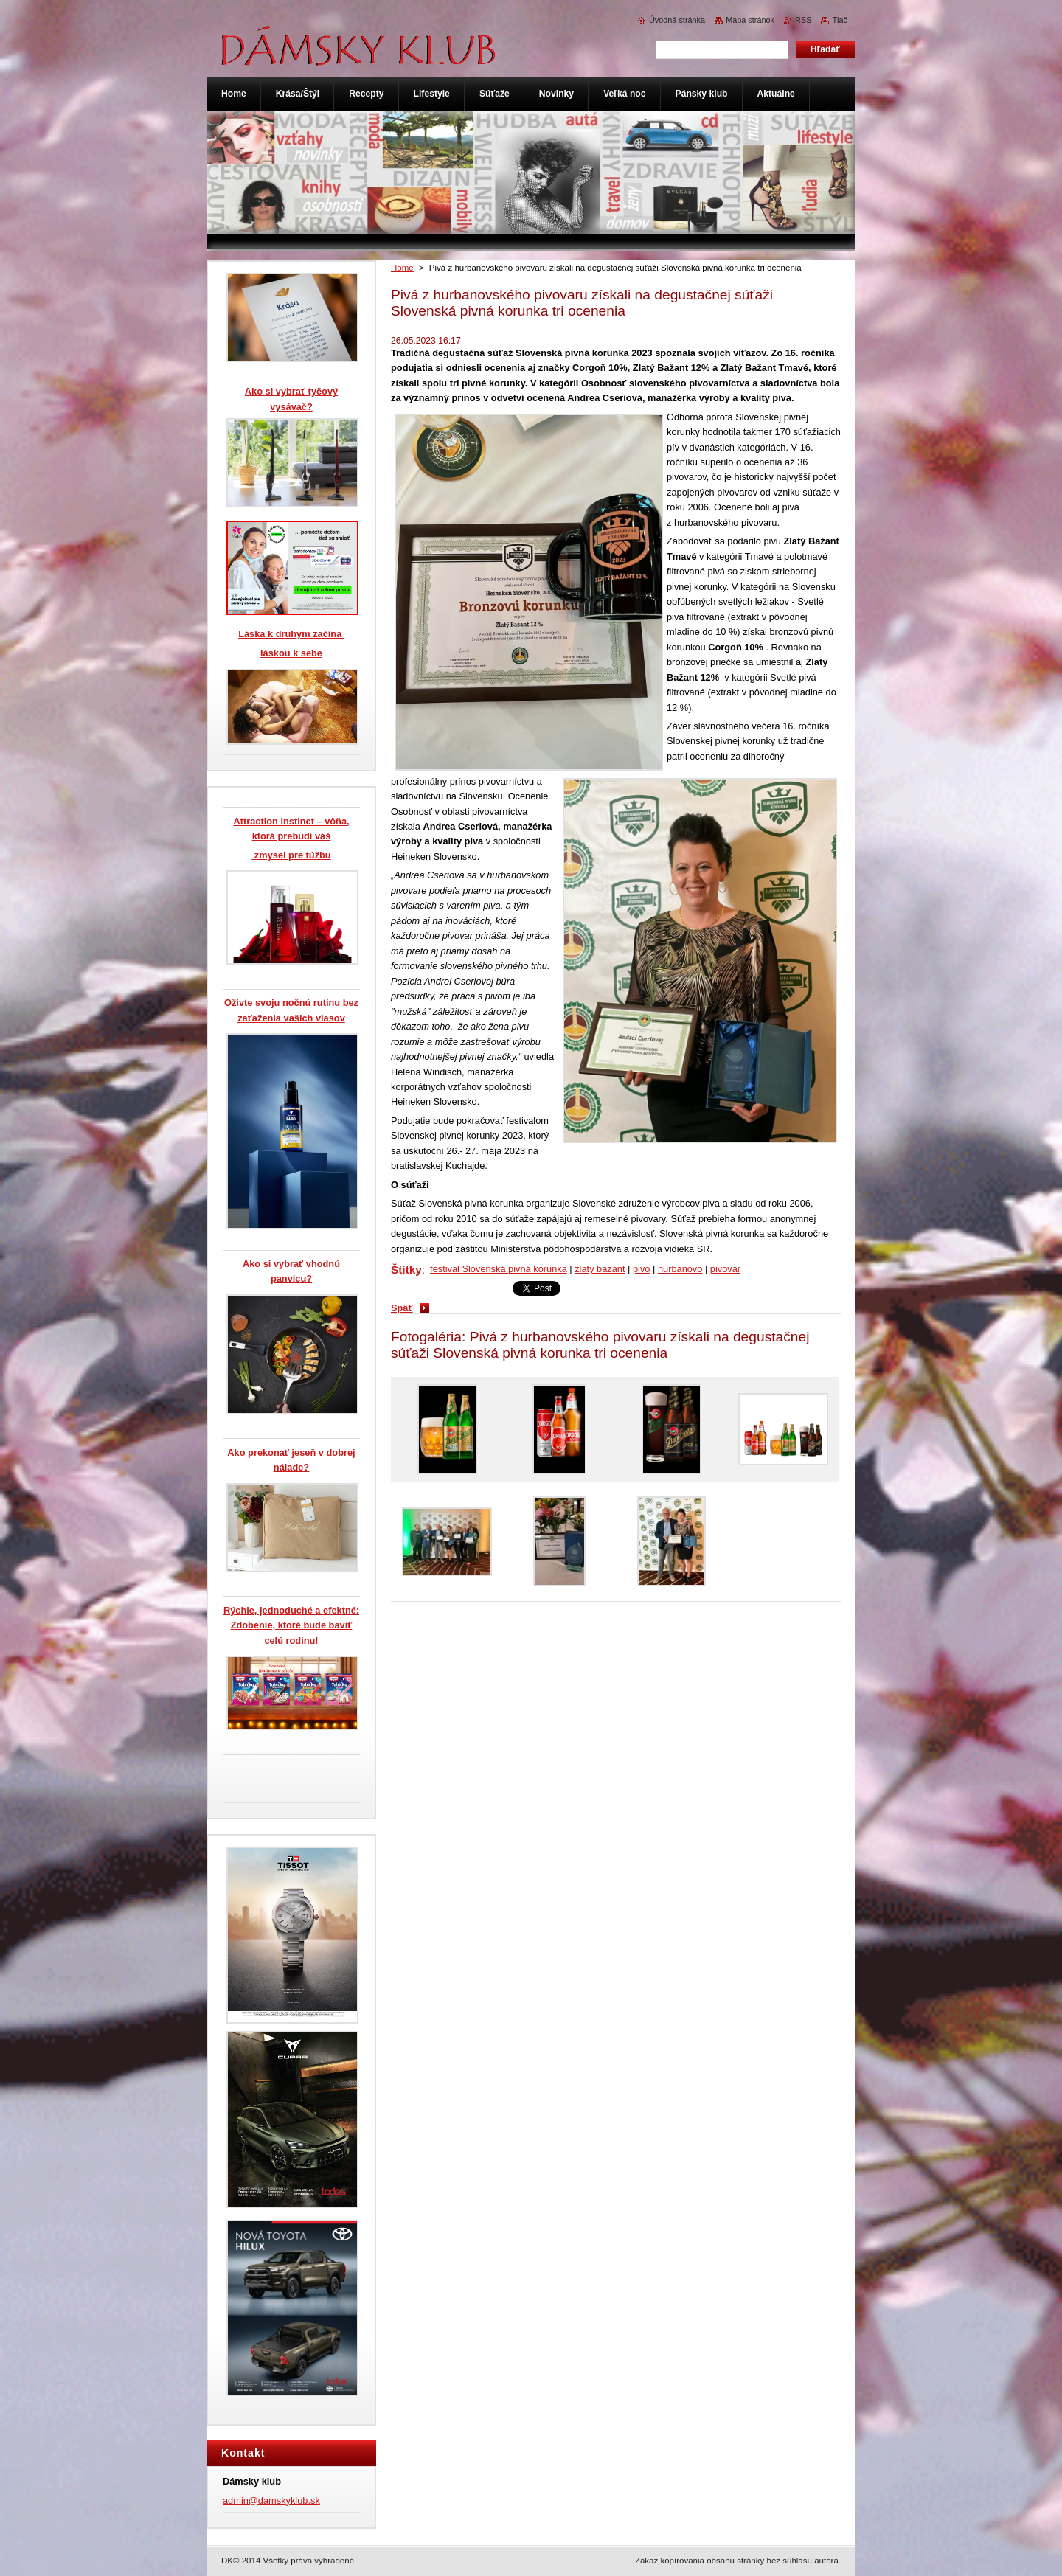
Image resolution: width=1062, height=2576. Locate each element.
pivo (641, 1268)
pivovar (725, 1268)
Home (402, 267)
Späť (402, 1307)
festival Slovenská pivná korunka (498, 1268)
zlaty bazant (600, 1268)
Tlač (839, 19)
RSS (803, 19)
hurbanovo (680, 1268)
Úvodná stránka (677, 19)
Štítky (406, 1269)
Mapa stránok (750, 19)
